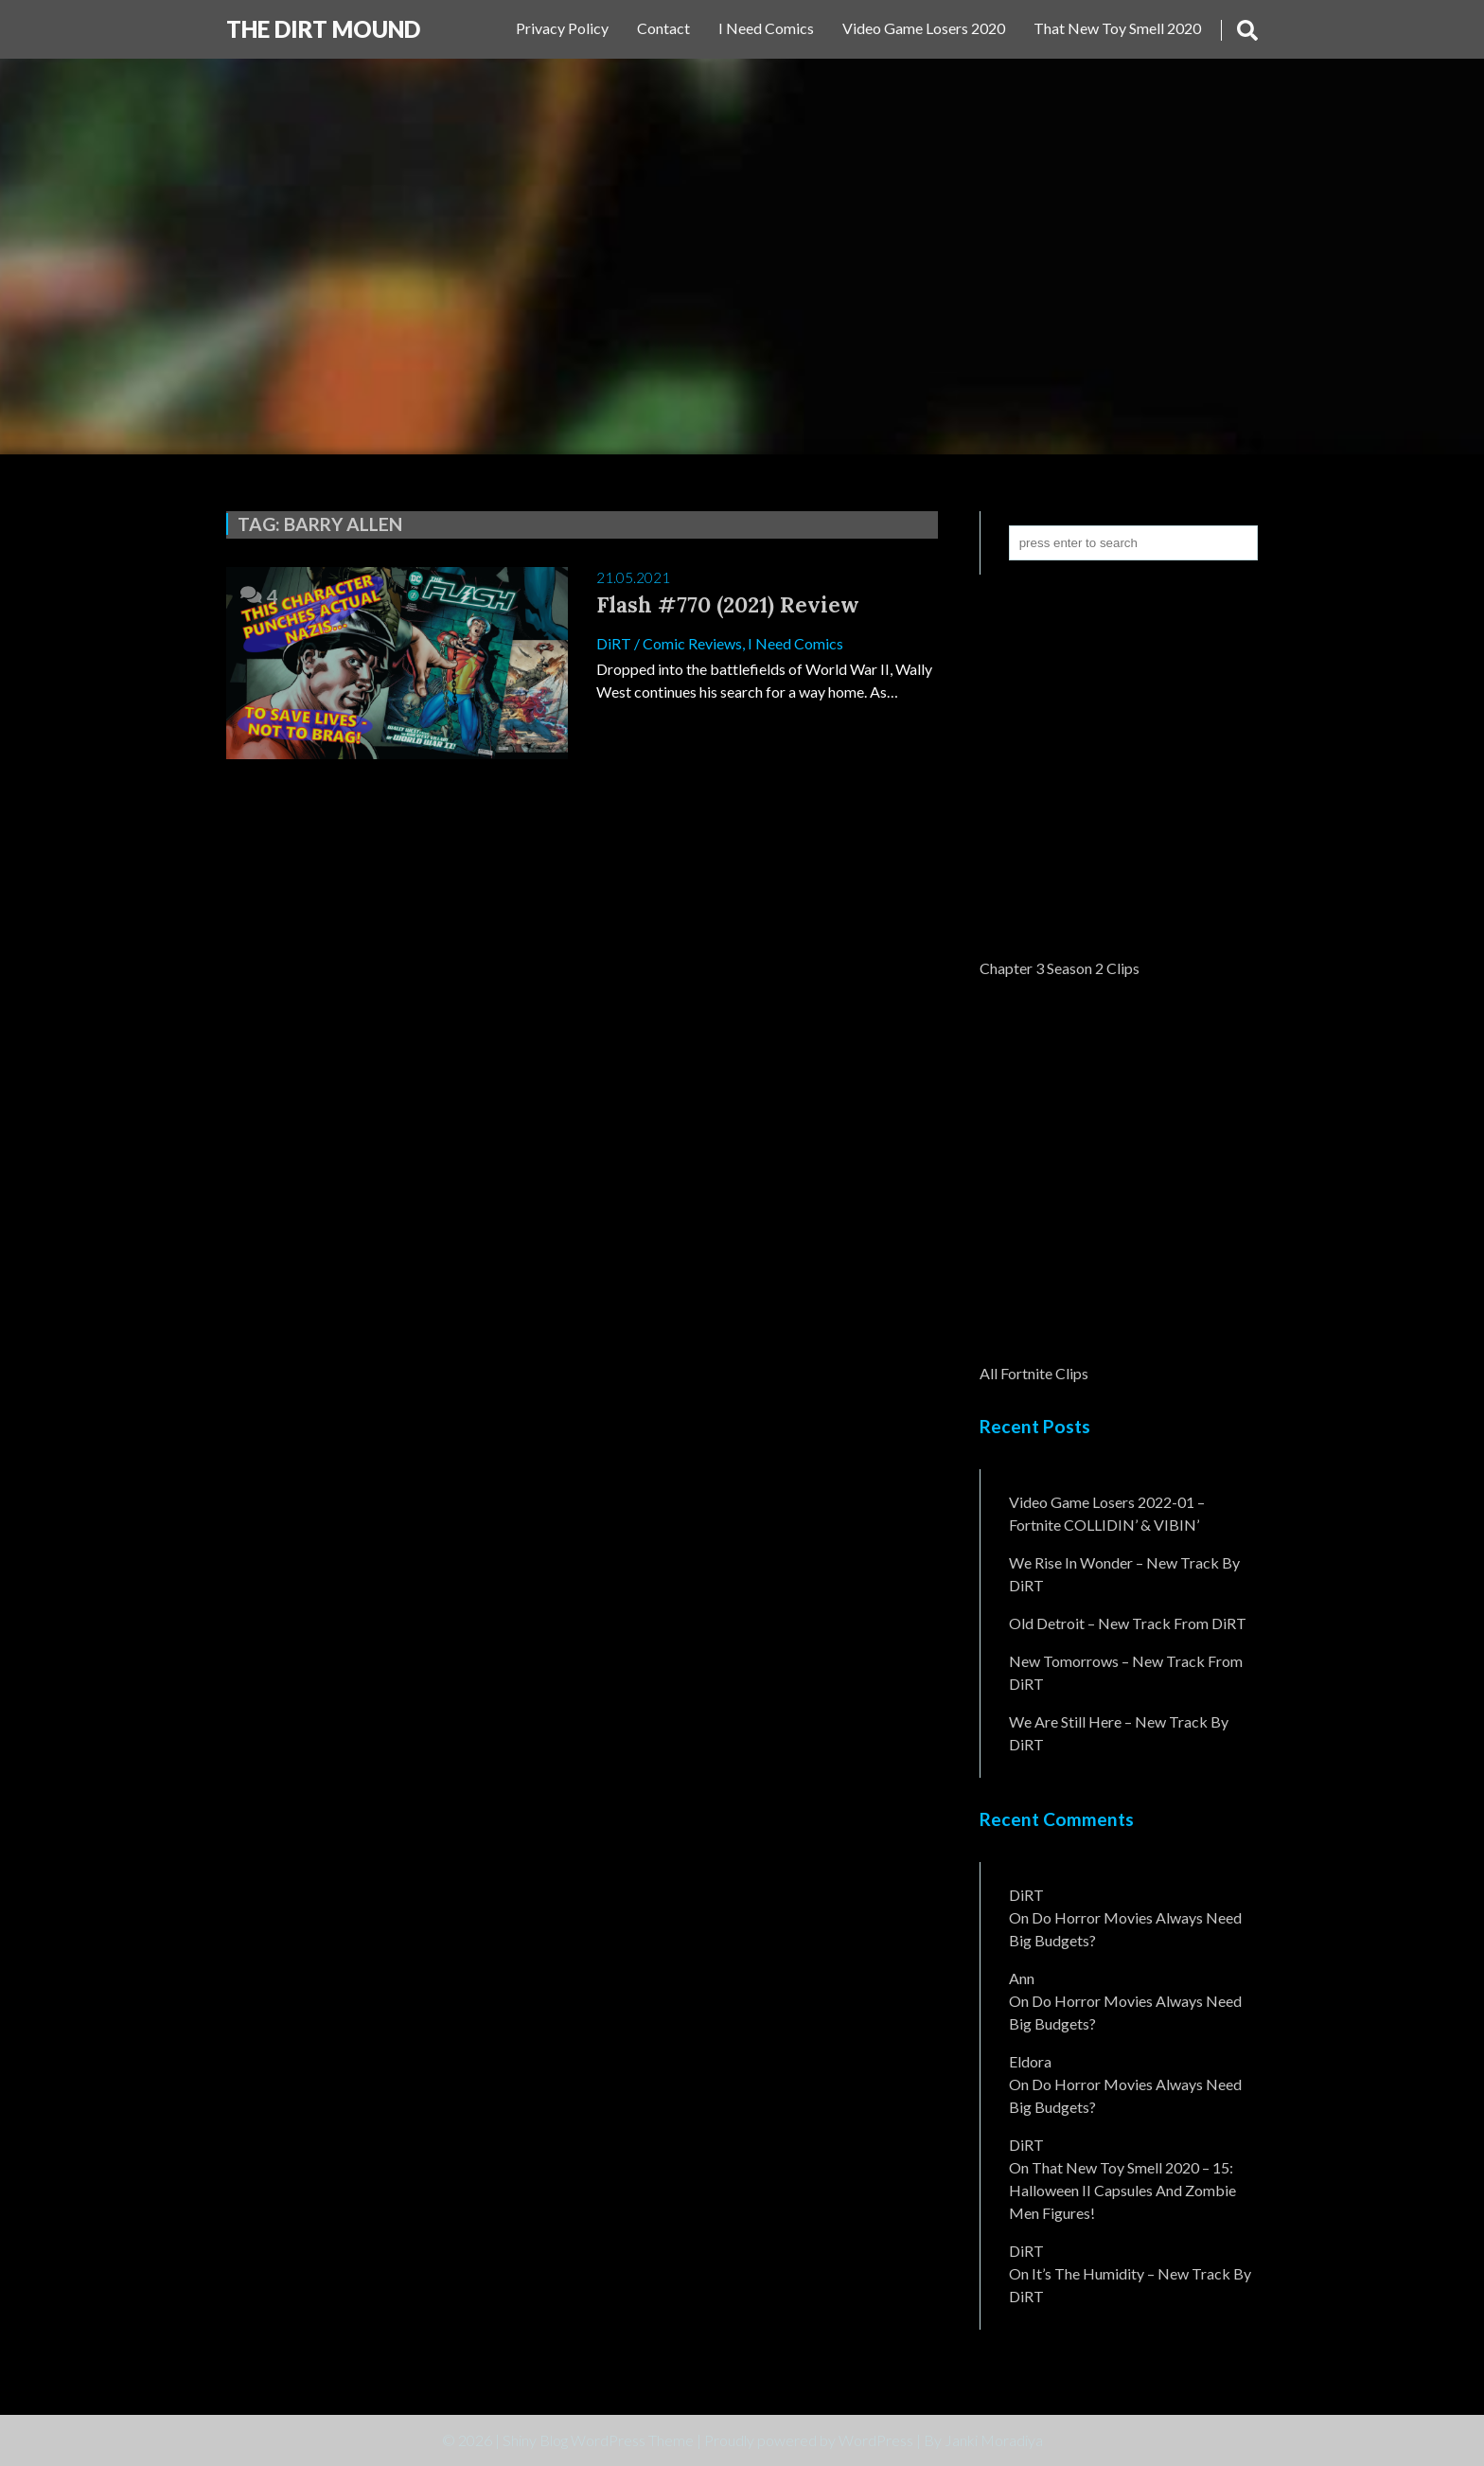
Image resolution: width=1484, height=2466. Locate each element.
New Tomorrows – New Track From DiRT (1126, 1672)
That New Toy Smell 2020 (1117, 28)
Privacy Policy (562, 28)
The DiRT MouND (323, 29)
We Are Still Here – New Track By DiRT (1118, 1732)
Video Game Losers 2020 (923, 28)
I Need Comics (766, 28)
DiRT (613, 643)
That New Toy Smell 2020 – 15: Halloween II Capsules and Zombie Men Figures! (1122, 2190)
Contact (663, 28)
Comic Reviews (692, 643)
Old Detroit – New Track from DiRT (1127, 1623)
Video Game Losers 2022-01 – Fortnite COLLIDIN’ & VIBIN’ (1107, 1513)
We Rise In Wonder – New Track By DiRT (1124, 1573)
